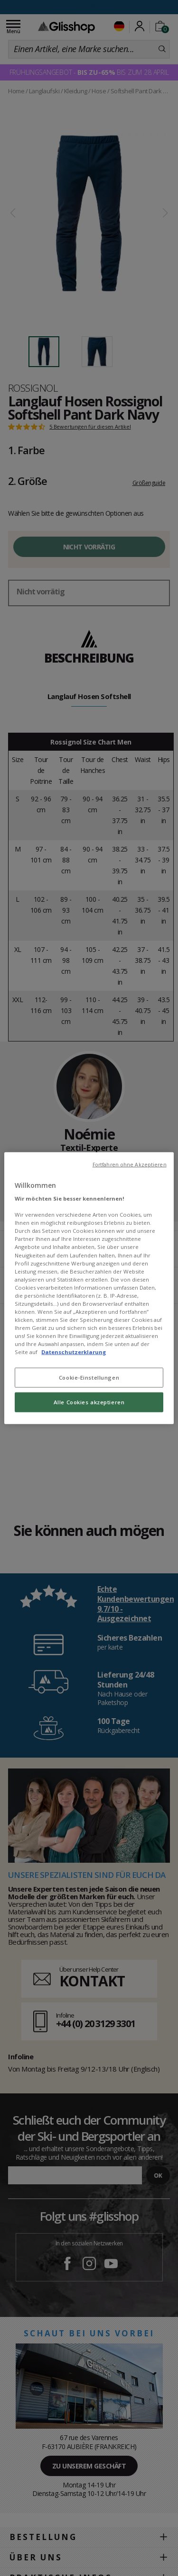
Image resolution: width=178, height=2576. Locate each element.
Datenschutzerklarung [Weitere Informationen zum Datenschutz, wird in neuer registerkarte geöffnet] (73, 1351)
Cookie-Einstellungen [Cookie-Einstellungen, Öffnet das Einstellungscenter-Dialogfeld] (89, 1377)
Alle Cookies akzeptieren (89, 1402)
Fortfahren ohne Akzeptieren (130, 1164)
